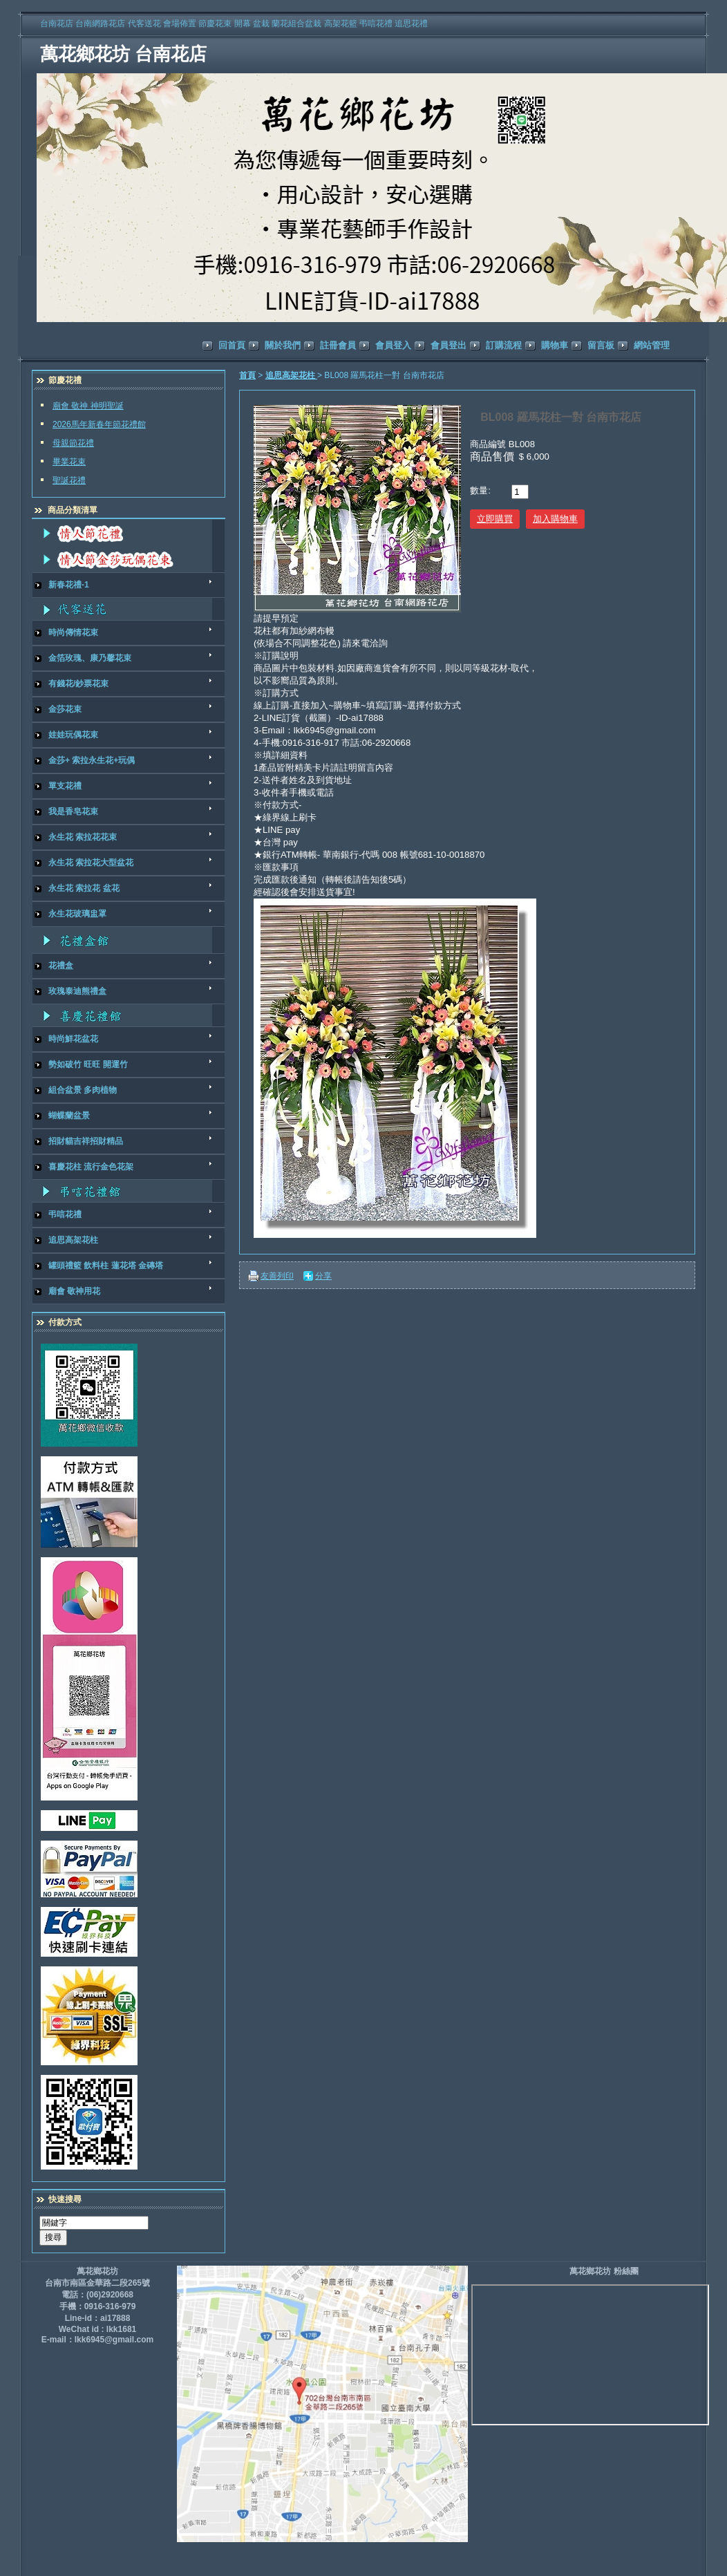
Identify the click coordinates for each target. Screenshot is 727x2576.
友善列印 (277, 1276)
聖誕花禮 (69, 480)
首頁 (247, 375)
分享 (323, 1276)
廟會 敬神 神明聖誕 (88, 406)
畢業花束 (69, 462)
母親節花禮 (73, 443)
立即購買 (495, 519)
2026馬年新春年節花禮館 (99, 424)
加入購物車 (555, 519)
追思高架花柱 (291, 375)
